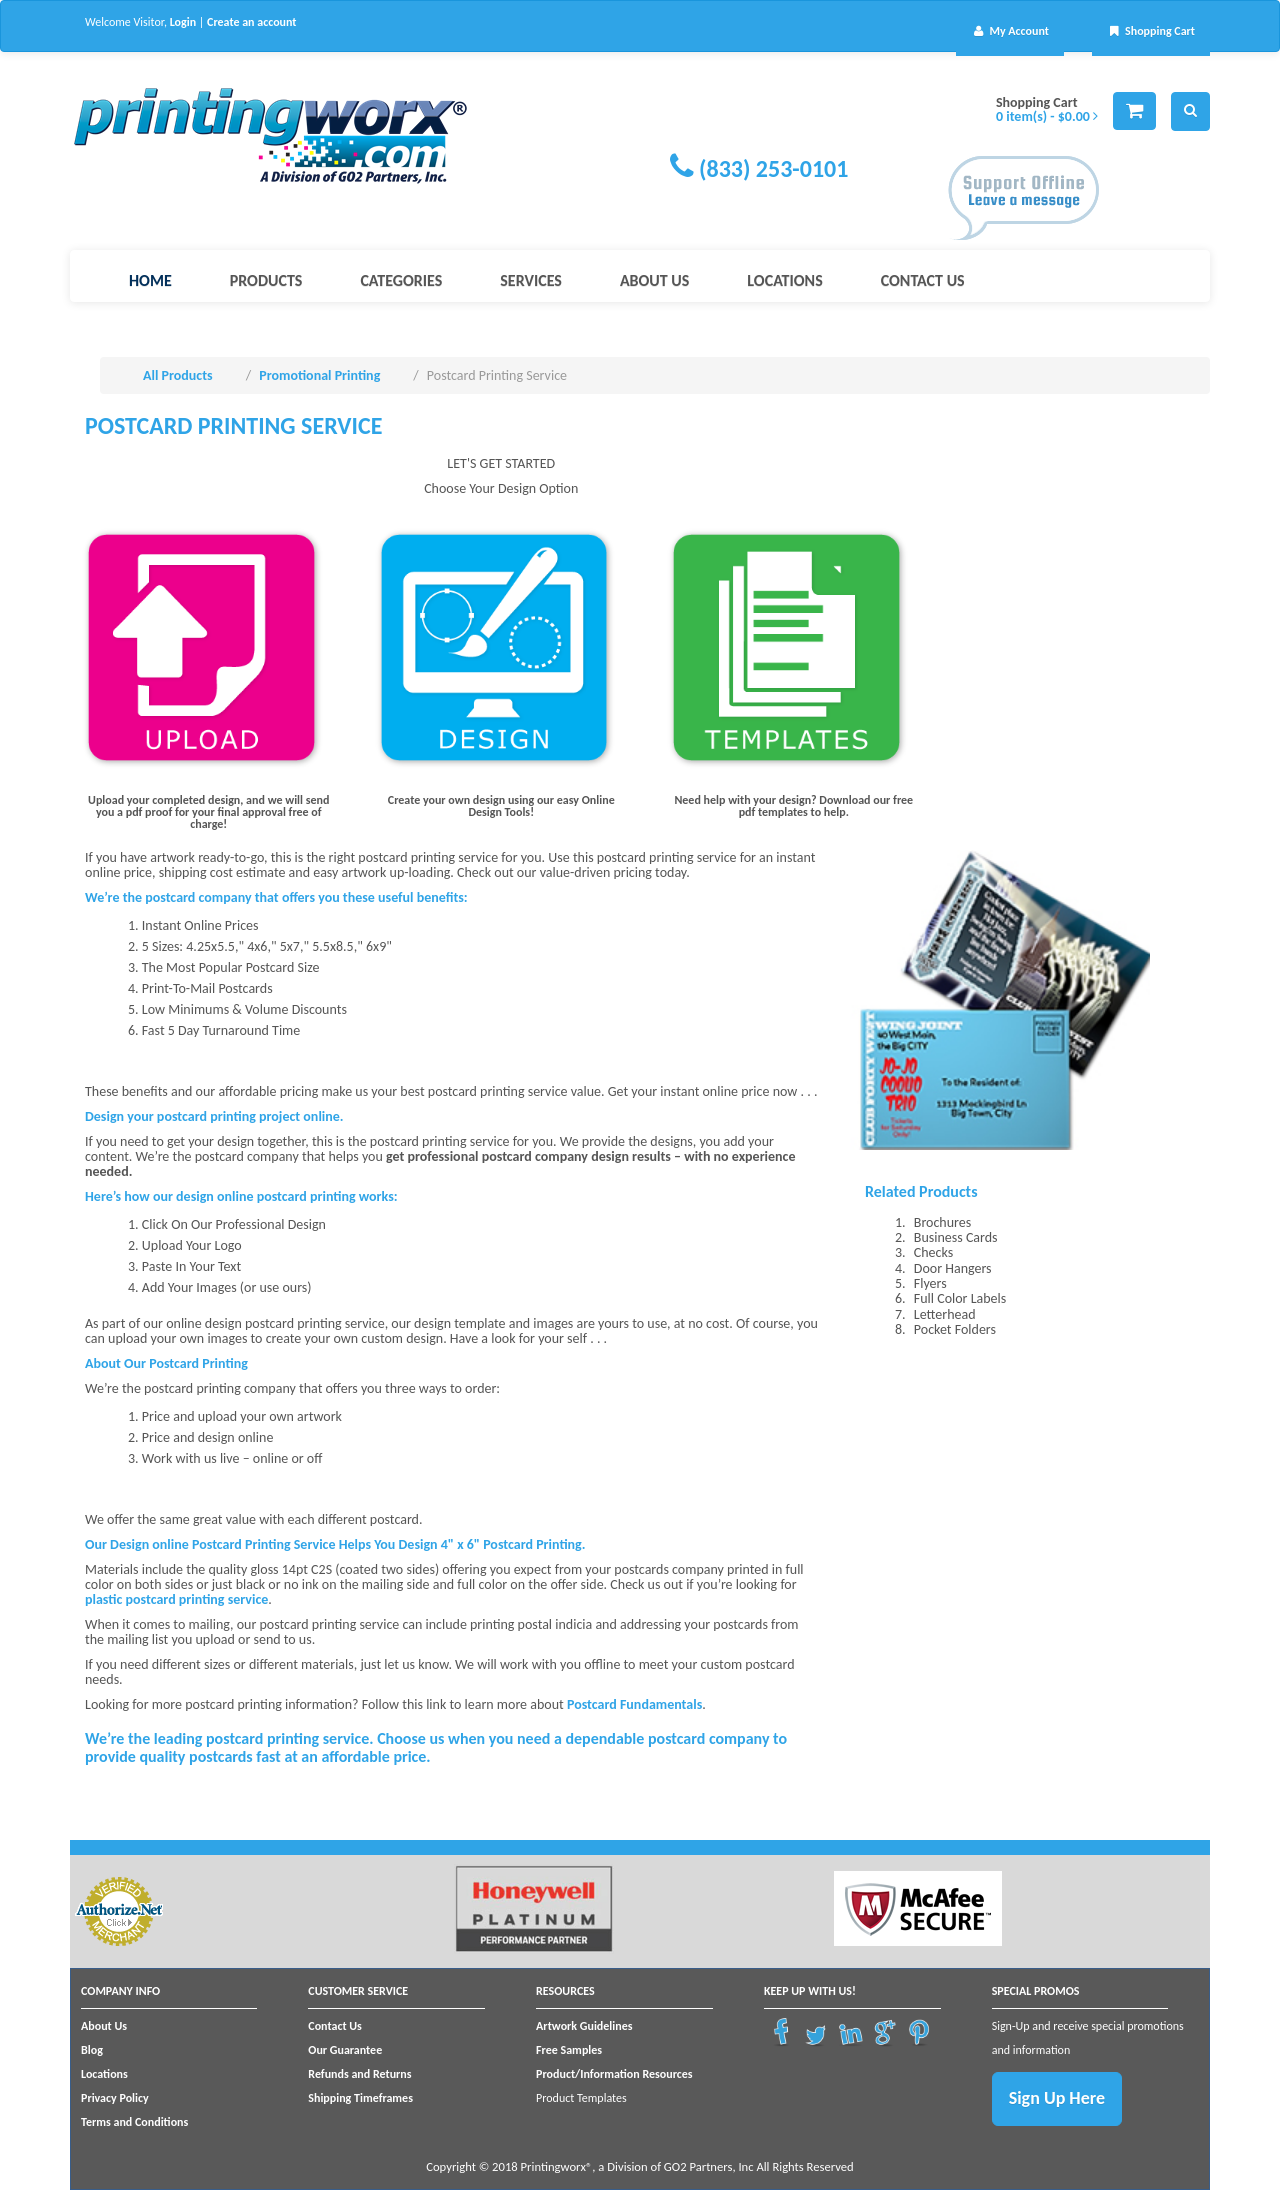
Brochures (942, 1222)
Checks (933, 1252)
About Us (654, 280)
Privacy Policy (115, 2098)
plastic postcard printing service (176, 1599)
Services (531, 280)
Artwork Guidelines (584, 2026)
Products (266, 280)
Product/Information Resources (614, 2074)
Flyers (930, 1283)
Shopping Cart (1151, 31)
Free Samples (569, 2050)
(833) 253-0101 (773, 168)
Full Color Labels (960, 1298)
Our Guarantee (345, 2050)
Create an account (251, 22)
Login (183, 22)
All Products (178, 375)
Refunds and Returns (359, 2074)
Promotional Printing (319, 375)
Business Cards (956, 1237)
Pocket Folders (955, 1329)
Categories (401, 280)
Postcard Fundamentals (634, 1704)
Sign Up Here (1057, 2098)
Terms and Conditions (134, 2122)
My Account (1010, 31)
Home (150, 280)
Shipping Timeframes (360, 2098)
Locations (784, 280)
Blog (92, 2050)
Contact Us (923, 280)
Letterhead (945, 1314)
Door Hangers (953, 1268)
